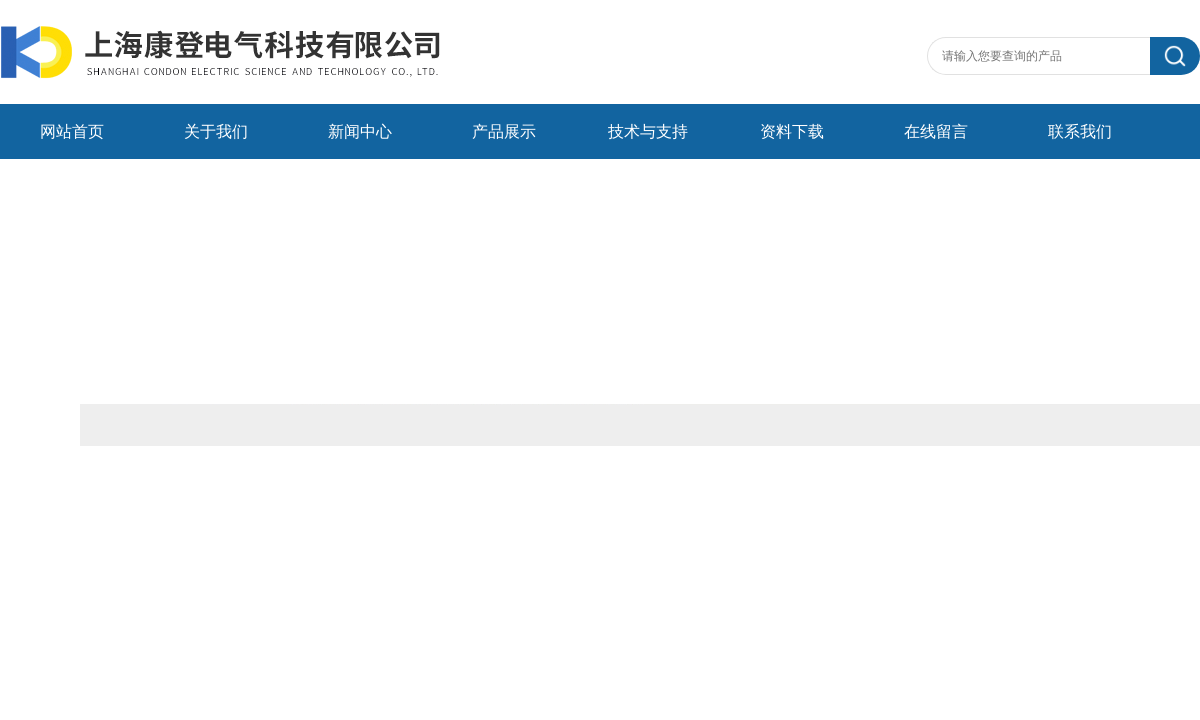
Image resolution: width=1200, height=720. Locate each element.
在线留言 (936, 131)
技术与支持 (648, 131)
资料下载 (792, 131)
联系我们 (1080, 131)
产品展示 (504, 131)
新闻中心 (360, 131)
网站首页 (72, 131)
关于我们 (216, 131)
